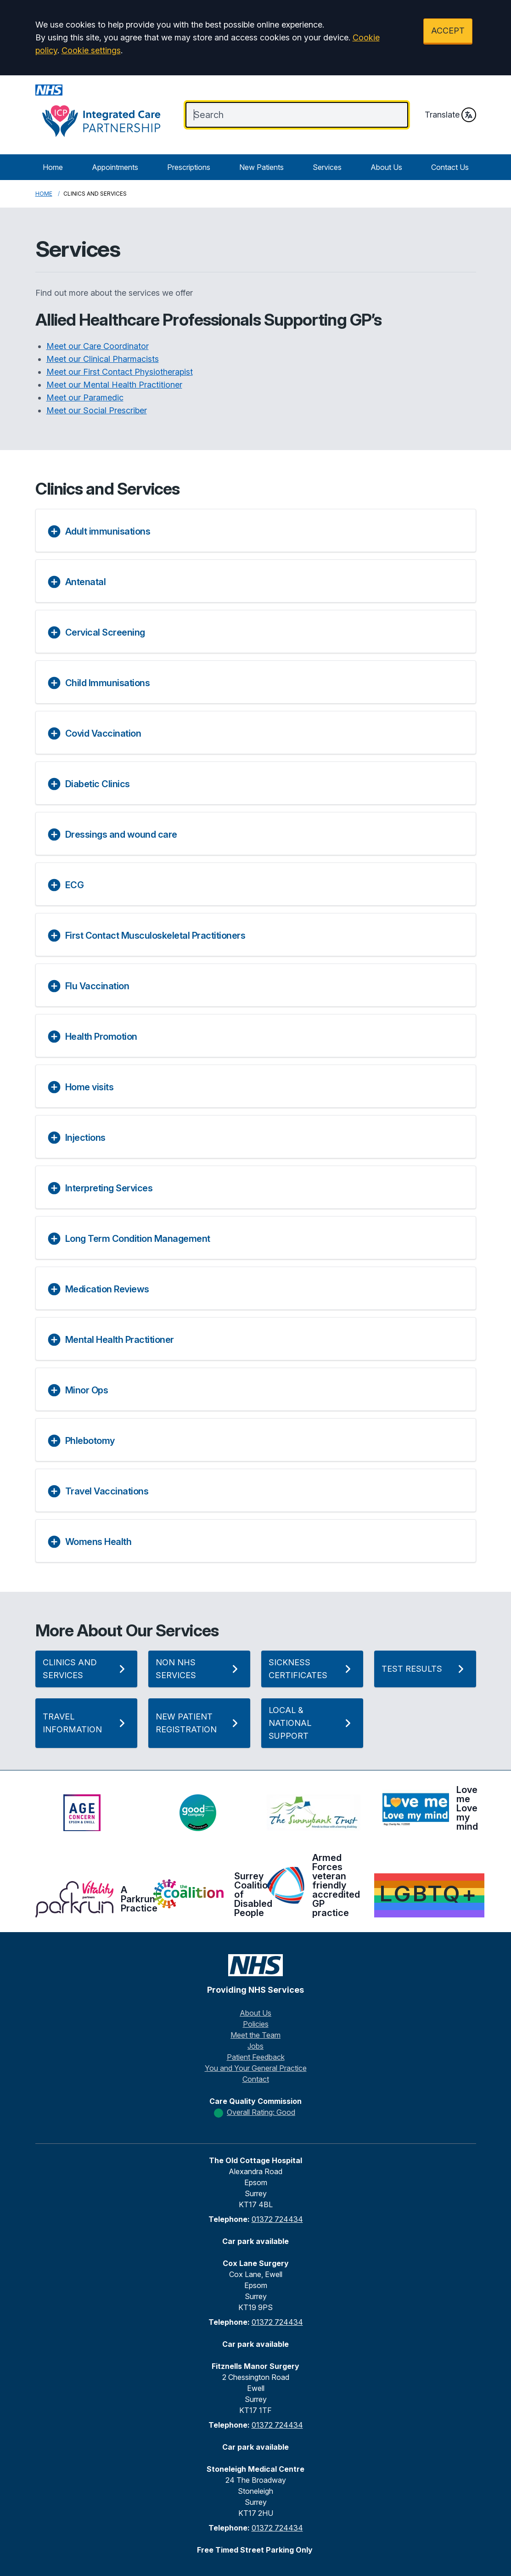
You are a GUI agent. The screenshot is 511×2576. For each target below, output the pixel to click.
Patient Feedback (256, 2057)
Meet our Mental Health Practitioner (114, 384)
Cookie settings (91, 50)
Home (53, 167)
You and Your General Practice (256, 2068)
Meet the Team (255, 2035)
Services (327, 167)
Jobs (255, 2046)
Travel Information (86, 1723)
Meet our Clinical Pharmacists (102, 359)
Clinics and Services (86, 1668)
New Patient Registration (199, 1723)
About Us (386, 167)
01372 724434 (277, 2219)
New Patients (261, 167)
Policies (256, 2024)
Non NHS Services (199, 1668)
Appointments (115, 167)
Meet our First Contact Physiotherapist (119, 372)
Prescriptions (188, 167)
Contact (255, 2079)
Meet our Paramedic (85, 397)
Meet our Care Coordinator (97, 346)
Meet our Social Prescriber (96, 410)
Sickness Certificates (312, 1668)
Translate (450, 114)
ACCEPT (448, 30)
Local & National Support (312, 1723)
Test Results (425, 1669)
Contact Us (450, 167)
